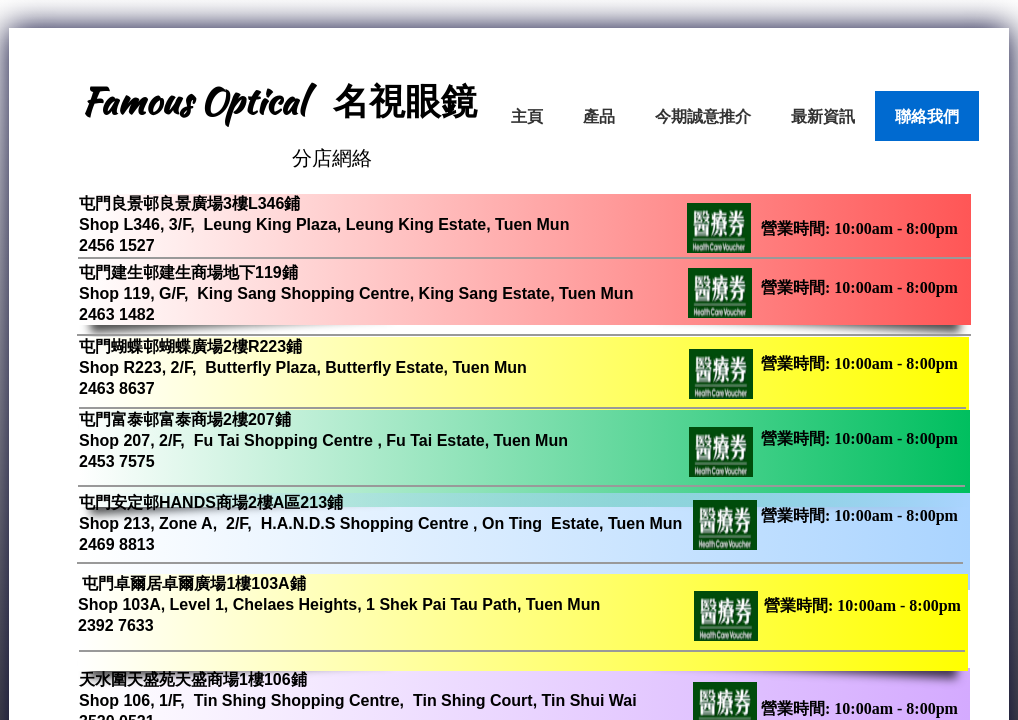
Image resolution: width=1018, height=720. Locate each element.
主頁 (527, 116)
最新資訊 (823, 116)
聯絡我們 (927, 116)
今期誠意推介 (703, 116)
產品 (599, 116)
